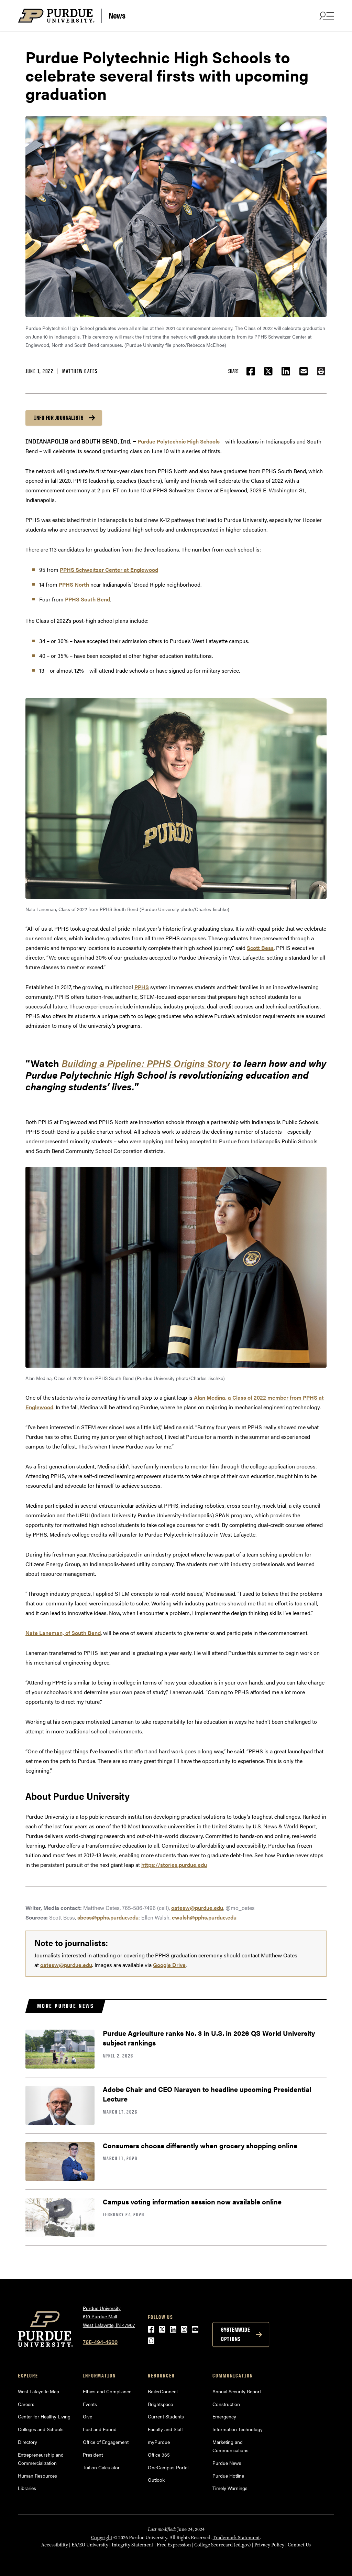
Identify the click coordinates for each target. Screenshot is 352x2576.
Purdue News (226, 2462)
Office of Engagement (106, 2441)
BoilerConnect (163, 2391)
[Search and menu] (326, 16)
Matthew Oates (80, 371)
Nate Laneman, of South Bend (63, 1633)
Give (87, 2416)
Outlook (156, 2479)
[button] (321, 371)
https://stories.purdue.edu (174, 1865)
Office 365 (159, 2454)
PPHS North (74, 584)
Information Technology (237, 2429)
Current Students (166, 2416)
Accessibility (54, 2545)
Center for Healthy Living (44, 2416)
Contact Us (299, 2545)
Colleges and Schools (41, 2429)
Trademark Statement (236, 2537)
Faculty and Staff (165, 2429)
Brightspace (160, 2404)
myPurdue (159, 2441)
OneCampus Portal (168, 2467)
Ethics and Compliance (107, 2391)
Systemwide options (235, 2334)
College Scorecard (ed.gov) (222, 2545)
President (93, 2454)
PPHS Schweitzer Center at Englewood (109, 570)
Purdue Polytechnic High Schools (179, 441)
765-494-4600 (100, 2342)
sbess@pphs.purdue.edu (108, 1917)
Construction (226, 2404)
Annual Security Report (236, 2391)
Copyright (101, 2537)
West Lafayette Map (38, 2391)
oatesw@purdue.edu (197, 1908)
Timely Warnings (230, 2487)
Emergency (224, 2416)
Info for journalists (58, 417)
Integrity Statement (132, 2545)
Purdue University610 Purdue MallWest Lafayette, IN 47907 (109, 2316)
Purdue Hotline (228, 2475)
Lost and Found (100, 2429)
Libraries (27, 2487)
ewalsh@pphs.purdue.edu (204, 1917)
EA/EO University (90, 2545)
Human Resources (37, 2475)
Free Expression (174, 2545)
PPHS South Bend (87, 599)
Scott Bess (260, 948)
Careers (26, 2404)
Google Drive (169, 1965)
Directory (27, 2441)
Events (90, 2404)
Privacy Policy (269, 2545)
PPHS (141, 987)
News (117, 15)
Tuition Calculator (101, 2467)
